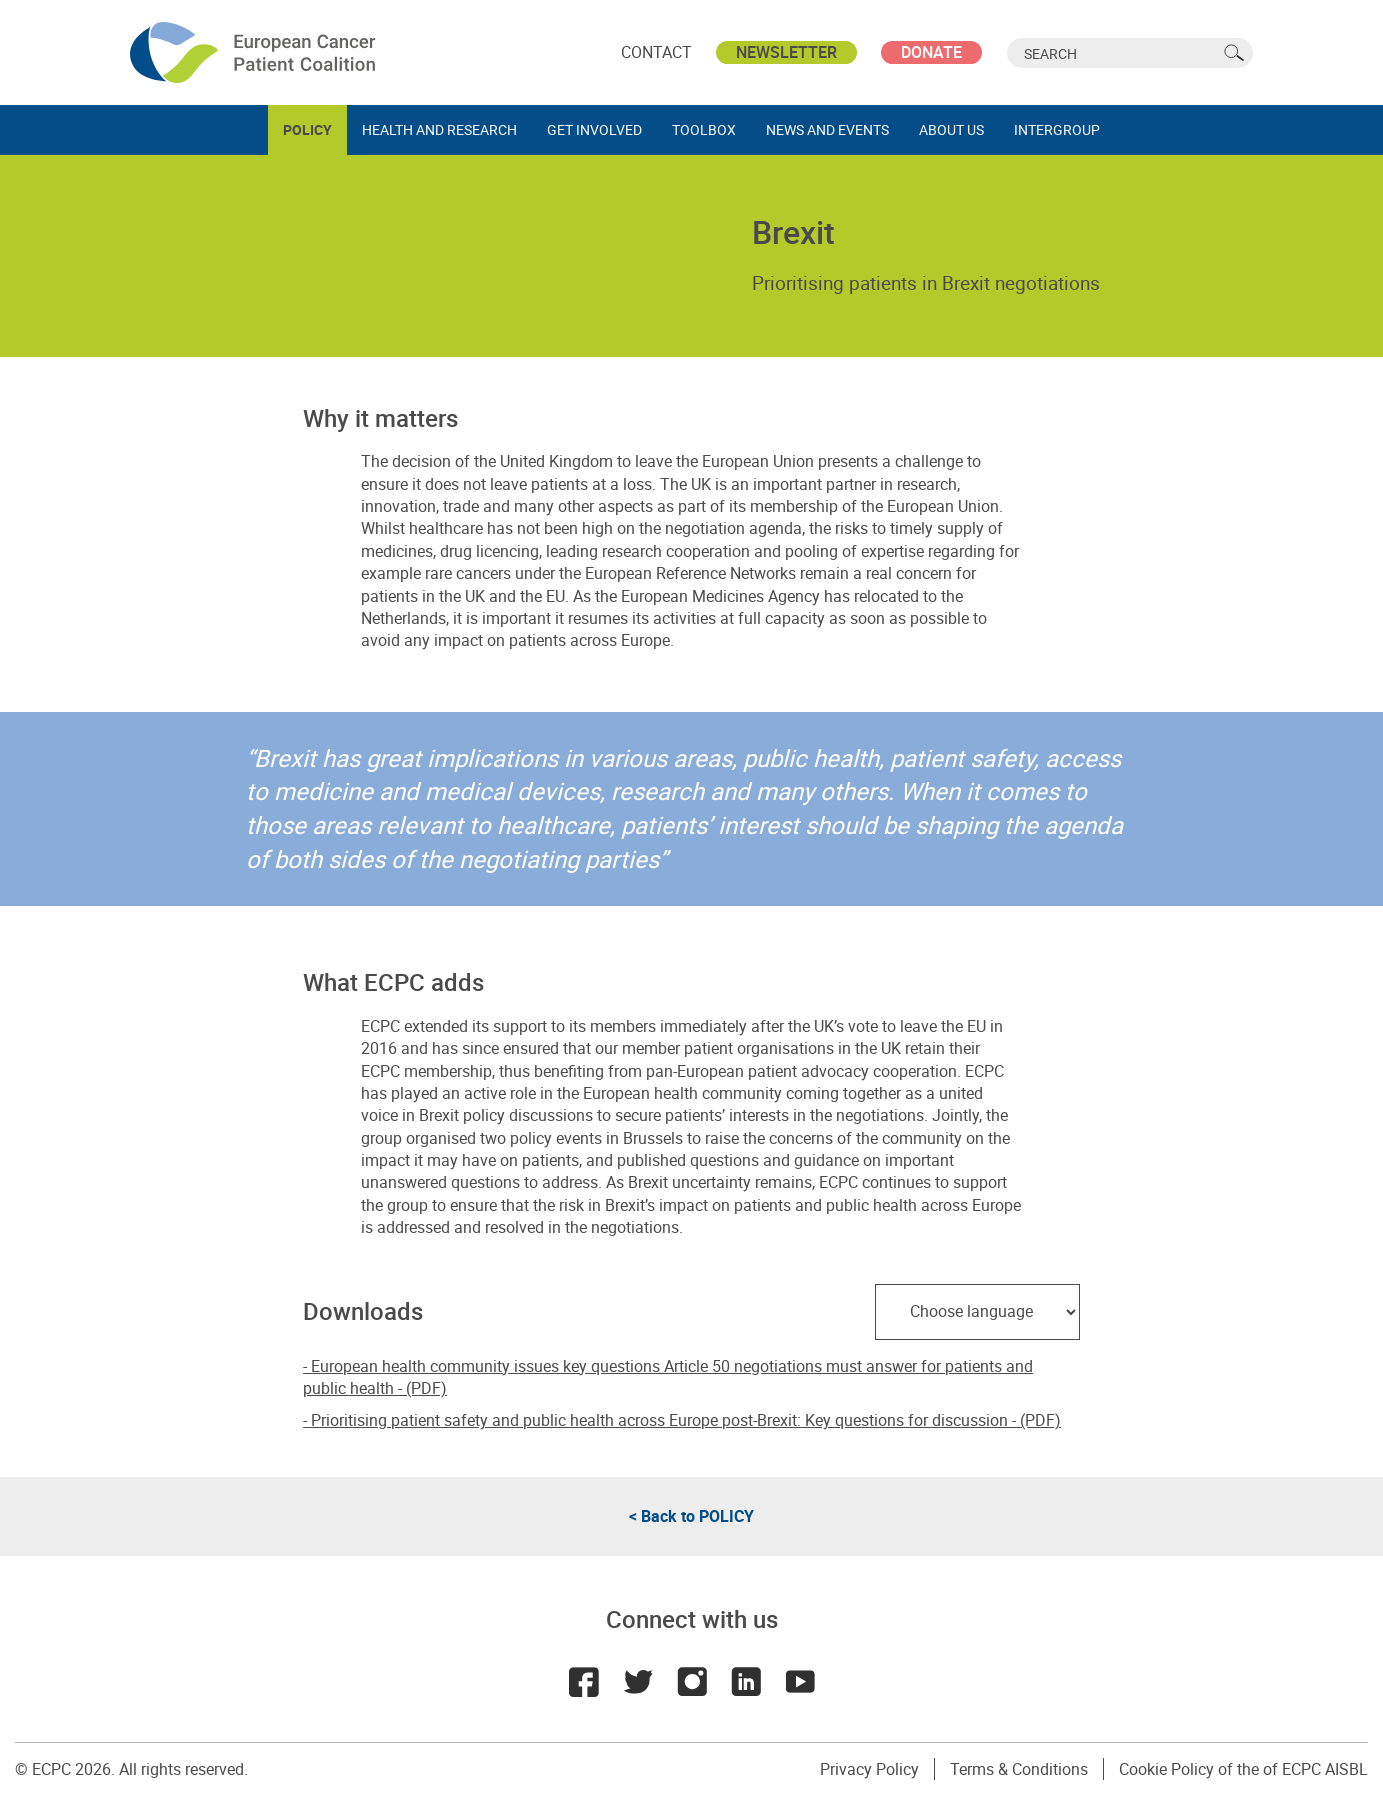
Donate (931, 52)
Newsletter (786, 52)
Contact (656, 52)
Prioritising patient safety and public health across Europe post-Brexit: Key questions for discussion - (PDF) (686, 1420)
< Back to (691, 1516)
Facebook (584, 1682)
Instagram (692, 1682)
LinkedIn (746, 1682)
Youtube (800, 1682)
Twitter (638, 1682)
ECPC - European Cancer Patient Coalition (255, 52)
